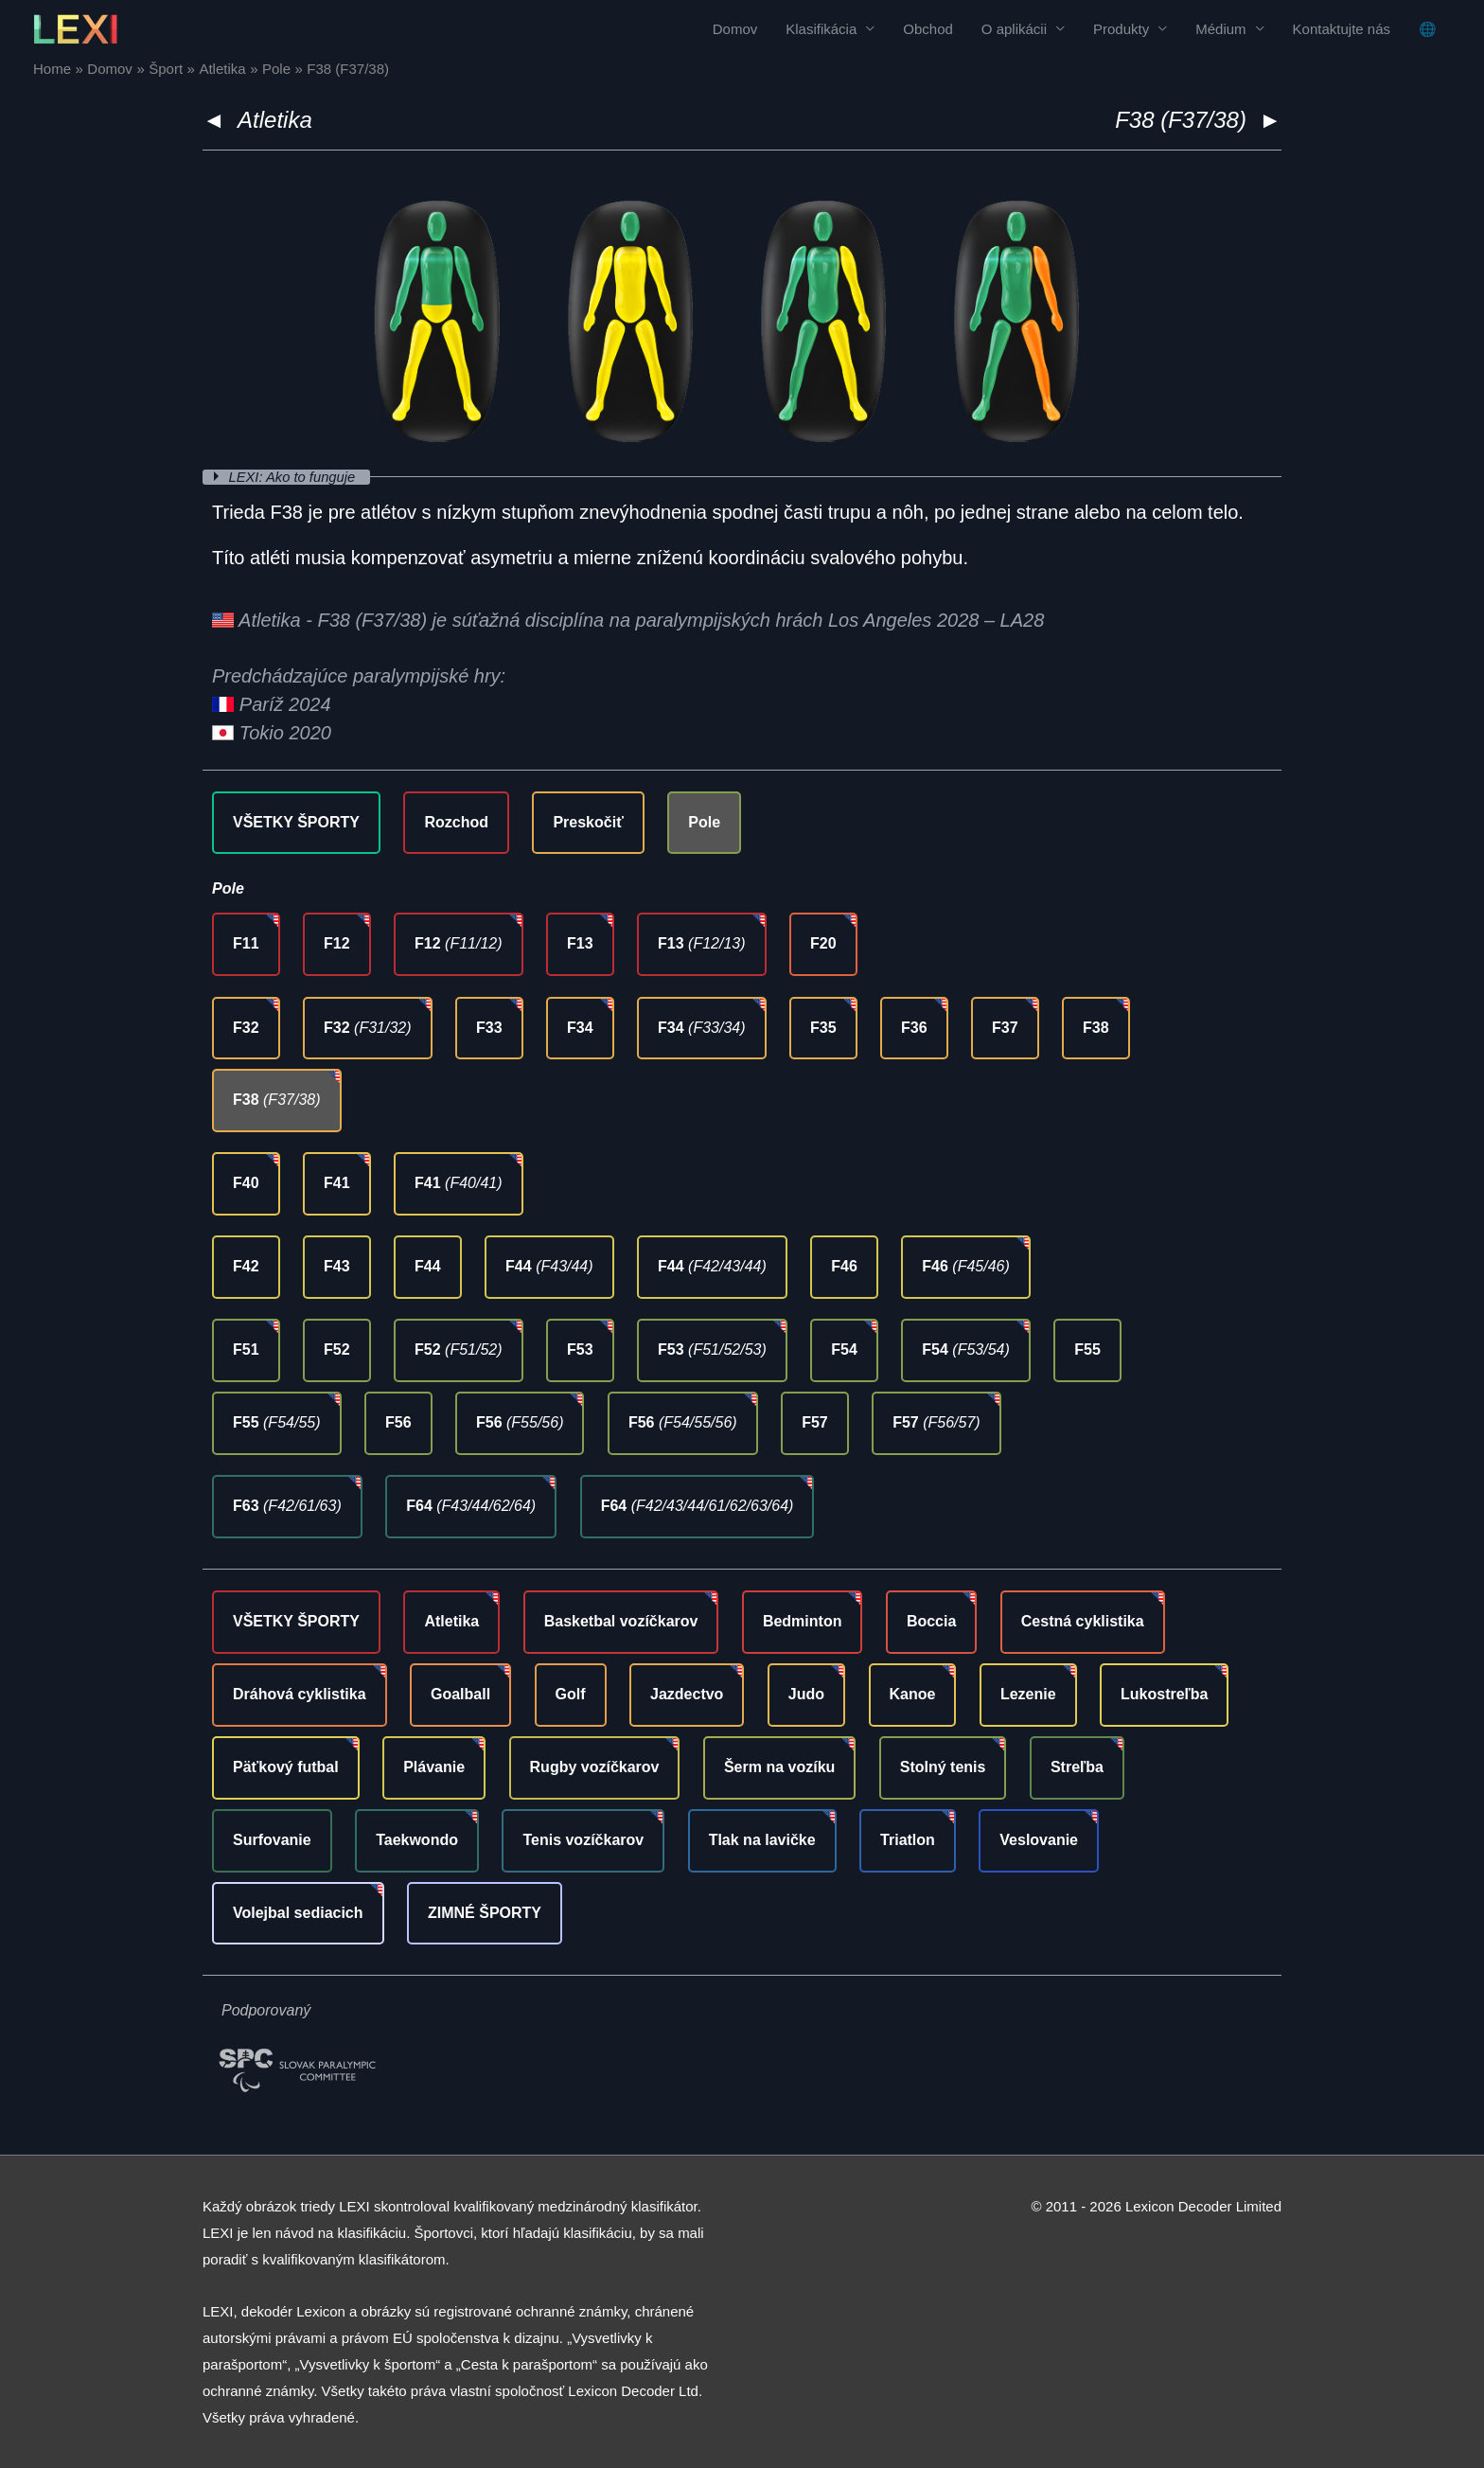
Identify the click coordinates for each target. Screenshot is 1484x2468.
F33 (489, 1027)
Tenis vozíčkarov (583, 1839)
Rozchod (456, 821)
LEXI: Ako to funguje (295, 477)
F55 (1087, 1349)
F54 (844, 1349)
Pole (704, 821)
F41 (337, 1183)
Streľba (1077, 1766)
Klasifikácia (821, 29)
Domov (735, 29)
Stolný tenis (943, 1766)
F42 (246, 1266)
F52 (337, 1349)
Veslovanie (1038, 1839)
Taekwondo (417, 1839)
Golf (571, 1694)
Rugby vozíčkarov (595, 1766)
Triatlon (907, 1839)
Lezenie (1028, 1694)
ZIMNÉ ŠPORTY (484, 1912)
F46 (844, 1266)
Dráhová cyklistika (299, 1694)
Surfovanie (272, 1839)
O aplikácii (1014, 29)
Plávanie (434, 1766)
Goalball (460, 1694)
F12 (337, 943)
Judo (806, 1694)
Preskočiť (588, 821)
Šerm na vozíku (779, 1766)
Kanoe (913, 1694)
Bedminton (802, 1621)
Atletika (275, 120)
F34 (580, 1027)
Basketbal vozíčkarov (621, 1621)
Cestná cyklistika (1082, 1621)
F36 (914, 1027)
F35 (823, 1027)
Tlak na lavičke (762, 1839)
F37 (1005, 1027)
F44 (428, 1266)
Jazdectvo (686, 1694)
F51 (246, 1349)
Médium (1220, 29)
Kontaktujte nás (1341, 29)
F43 (337, 1266)
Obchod (928, 29)
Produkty (1121, 29)
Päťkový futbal (286, 1766)
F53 (580, 1349)
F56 (398, 1422)
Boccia (931, 1621)
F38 (1096, 1027)
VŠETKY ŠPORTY (296, 821)
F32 (246, 1027)
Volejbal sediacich (298, 1912)
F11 (246, 943)
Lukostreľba (1164, 1694)
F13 (580, 943)
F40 (246, 1183)
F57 (815, 1422)
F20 (823, 943)
